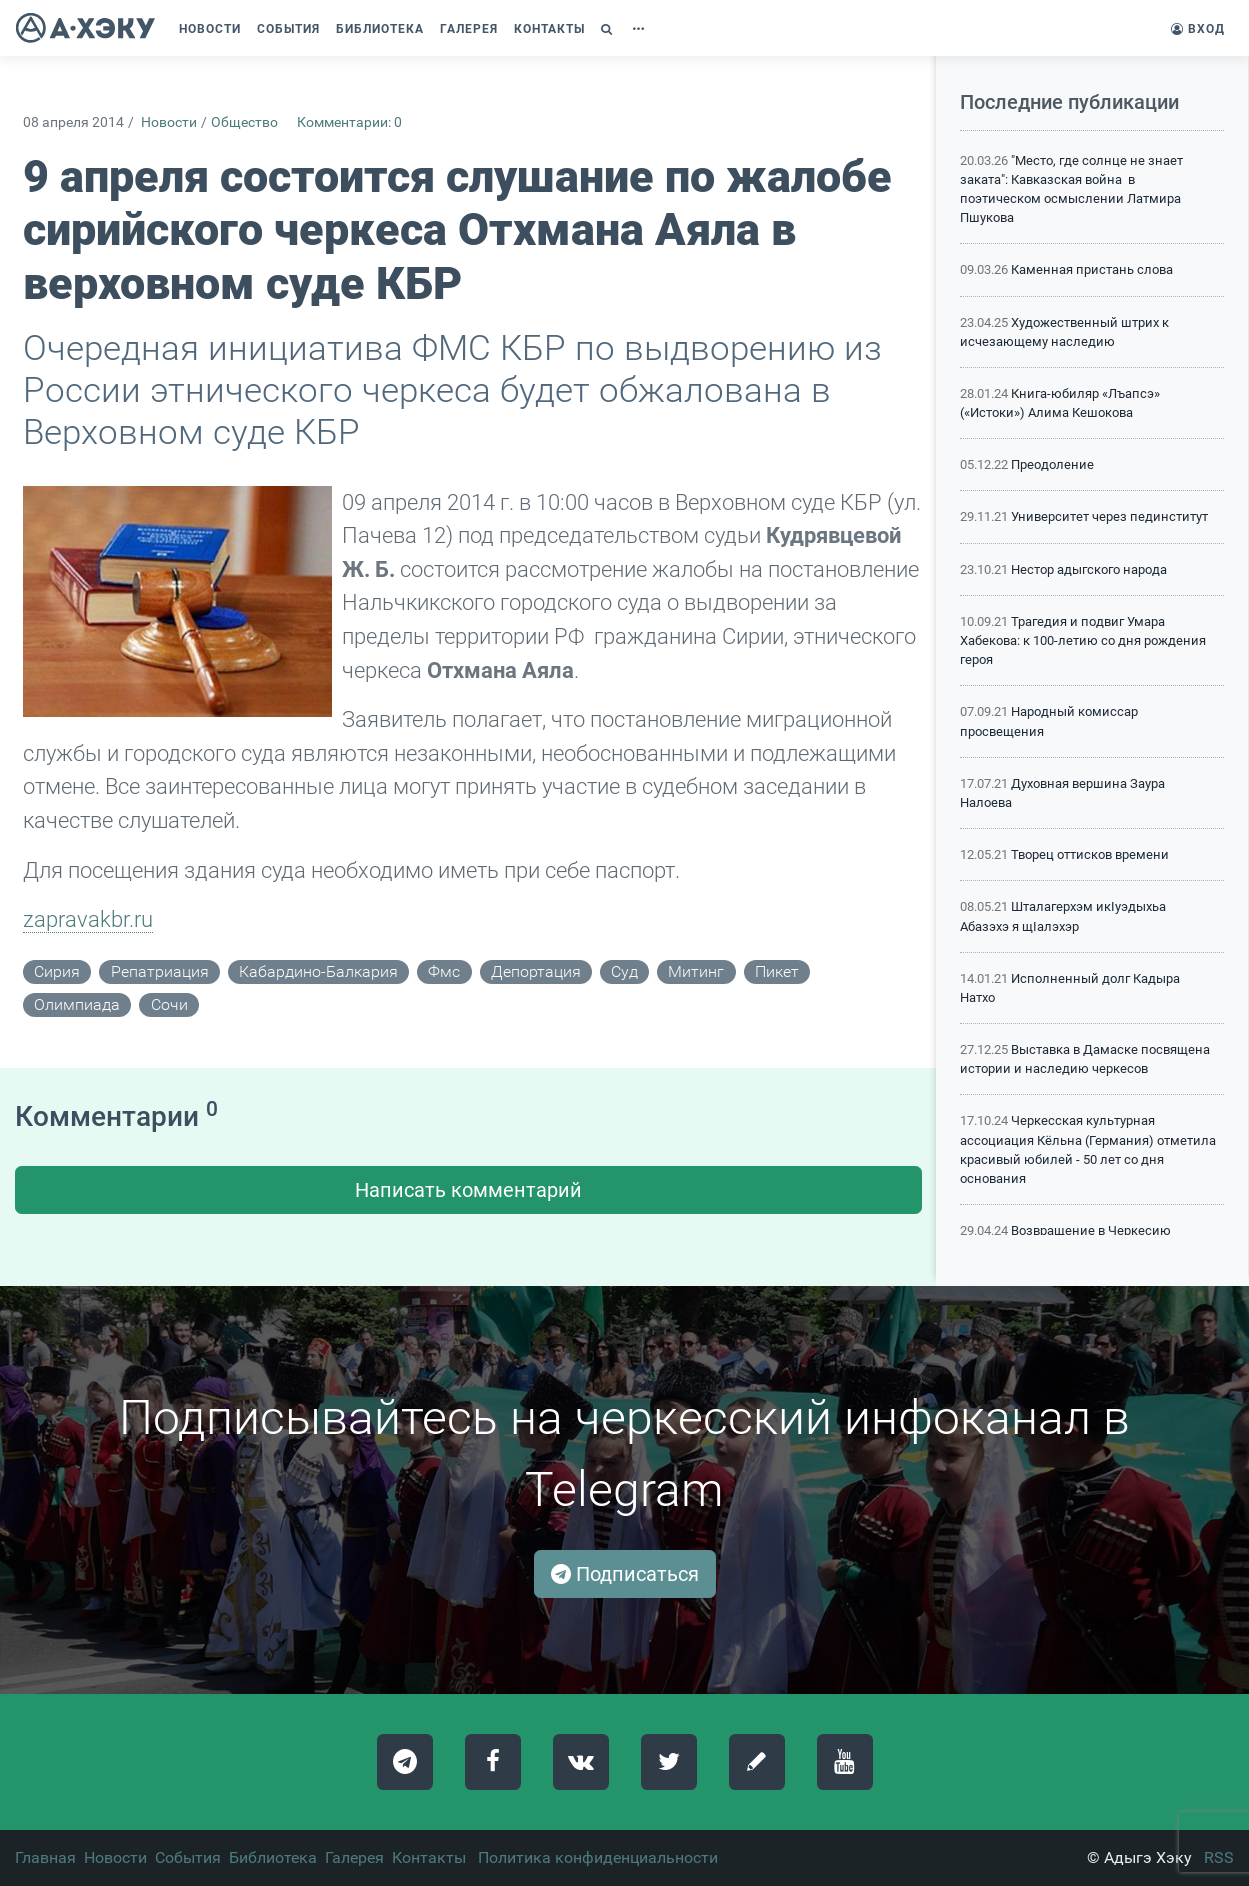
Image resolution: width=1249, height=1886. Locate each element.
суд (624, 971)
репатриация (160, 971)
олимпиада (77, 1004)
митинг (696, 971)
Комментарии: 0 (349, 122)
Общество (244, 122)
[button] (609, 29)
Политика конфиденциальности (598, 1857)
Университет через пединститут (1109, 516)
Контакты (429, 1857)
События (188, 1857)
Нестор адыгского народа (1089, 569)
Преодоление (1052, 464)
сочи (169, 1004)
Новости (169, 122)
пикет (777, 971)
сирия (57, 971)
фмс (444, 971)
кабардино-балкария (318, 971)
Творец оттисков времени (1090, 854)
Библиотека (273, 1857)
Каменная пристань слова (1092, 269)
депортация (536, 971)
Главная (45, 1857)
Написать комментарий (468, 1190)
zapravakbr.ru (88, 919)
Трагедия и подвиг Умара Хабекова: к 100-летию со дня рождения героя (1083, 640)
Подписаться (625, 1574)
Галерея (354, 1857)
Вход (1198, 29)
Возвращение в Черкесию (1091, 1230)
